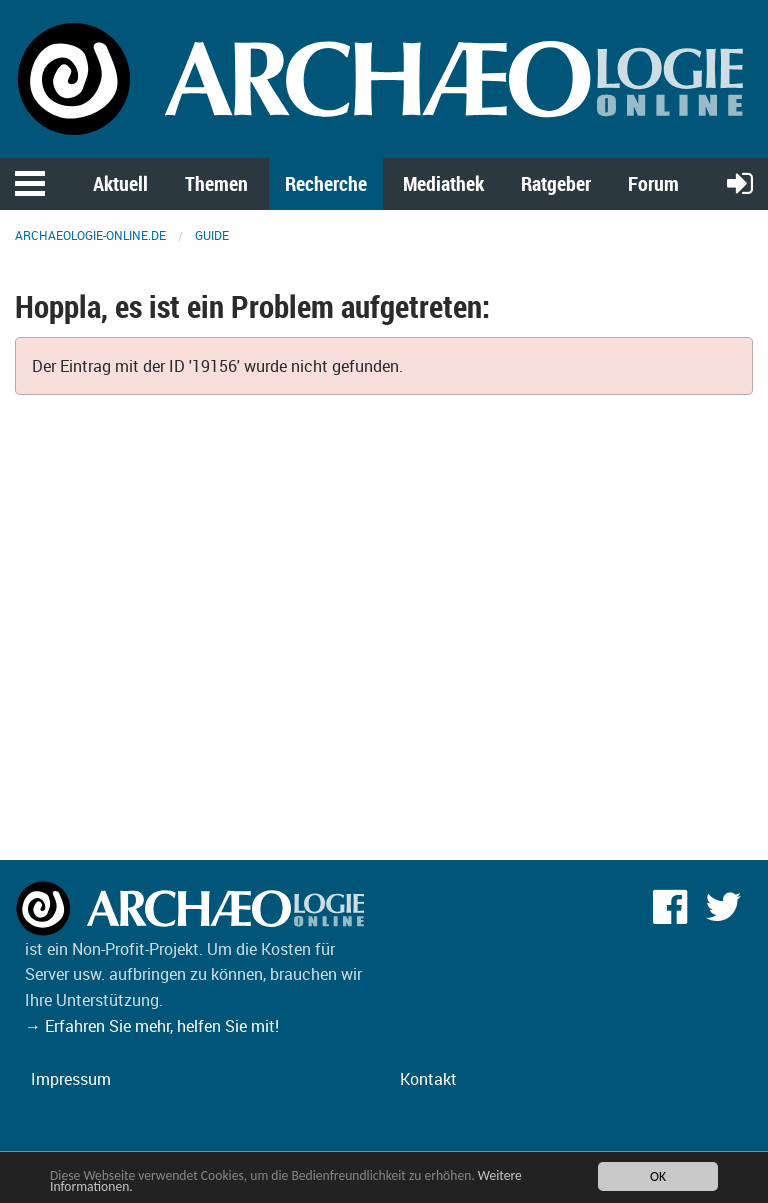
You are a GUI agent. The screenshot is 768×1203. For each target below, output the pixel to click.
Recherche (326, 183)
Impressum (71, 1079)
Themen (216, 183)
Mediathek (443, 183)
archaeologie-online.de (90, 235)
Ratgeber (556, 183)
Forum (653, 183)
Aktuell (120, 183)
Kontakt (428, 1079)
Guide (212, 235)
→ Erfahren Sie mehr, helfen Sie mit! (152, 1026)
